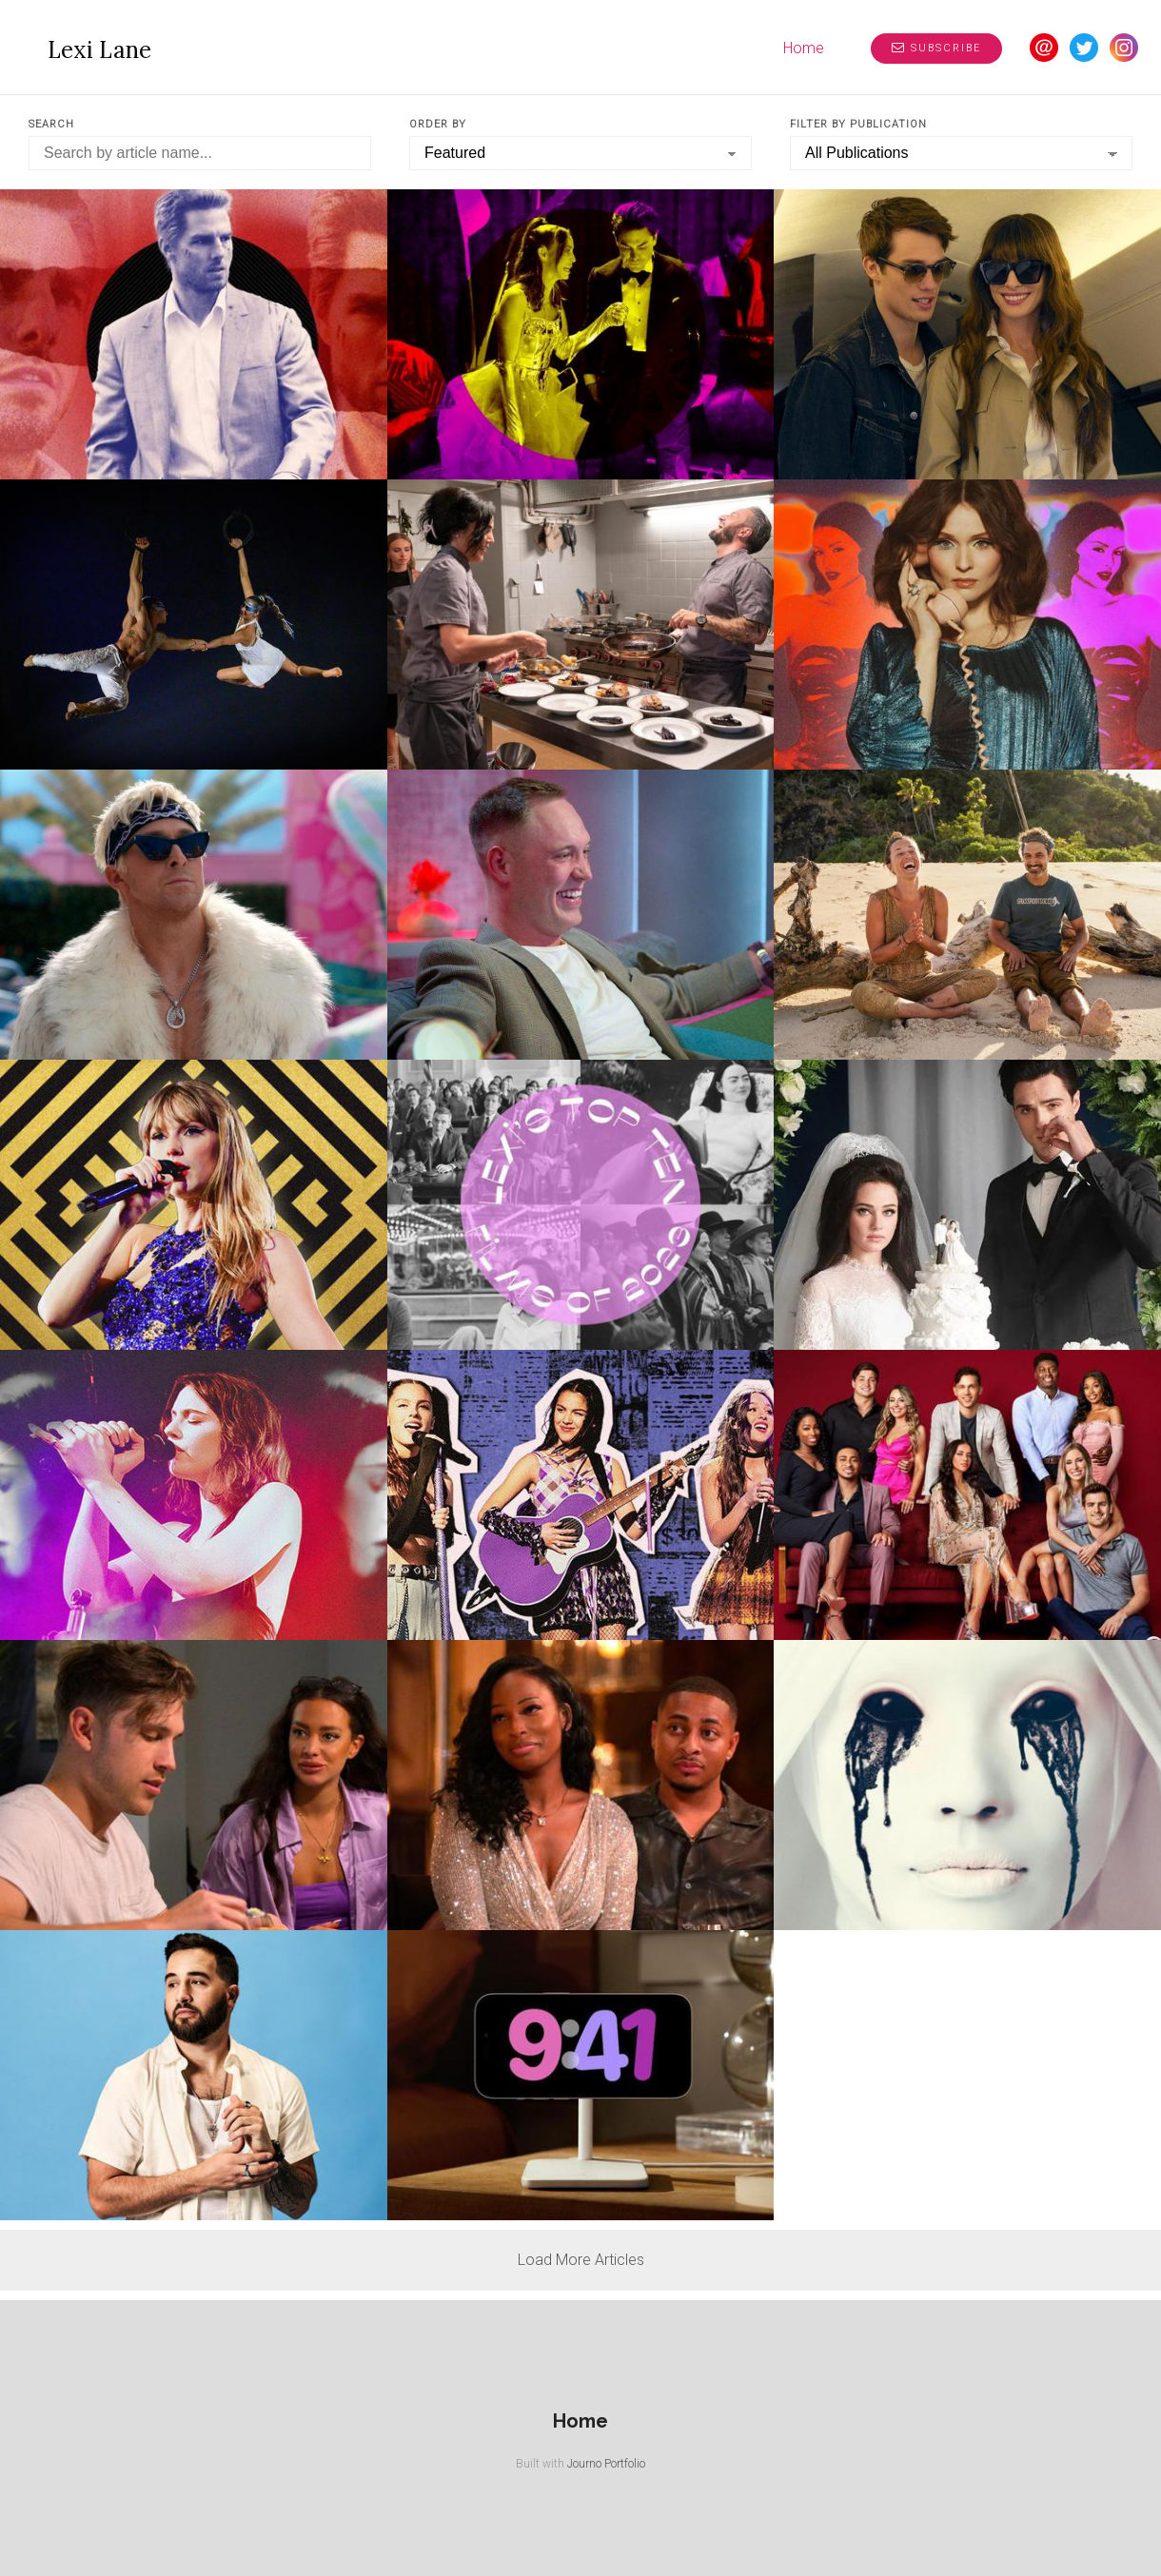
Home (803, 48)
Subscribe (936, 47)
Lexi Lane (99, 50)
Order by (437, 124)
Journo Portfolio (606, 2463)
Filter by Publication (858, 124)
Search (51, 124)
